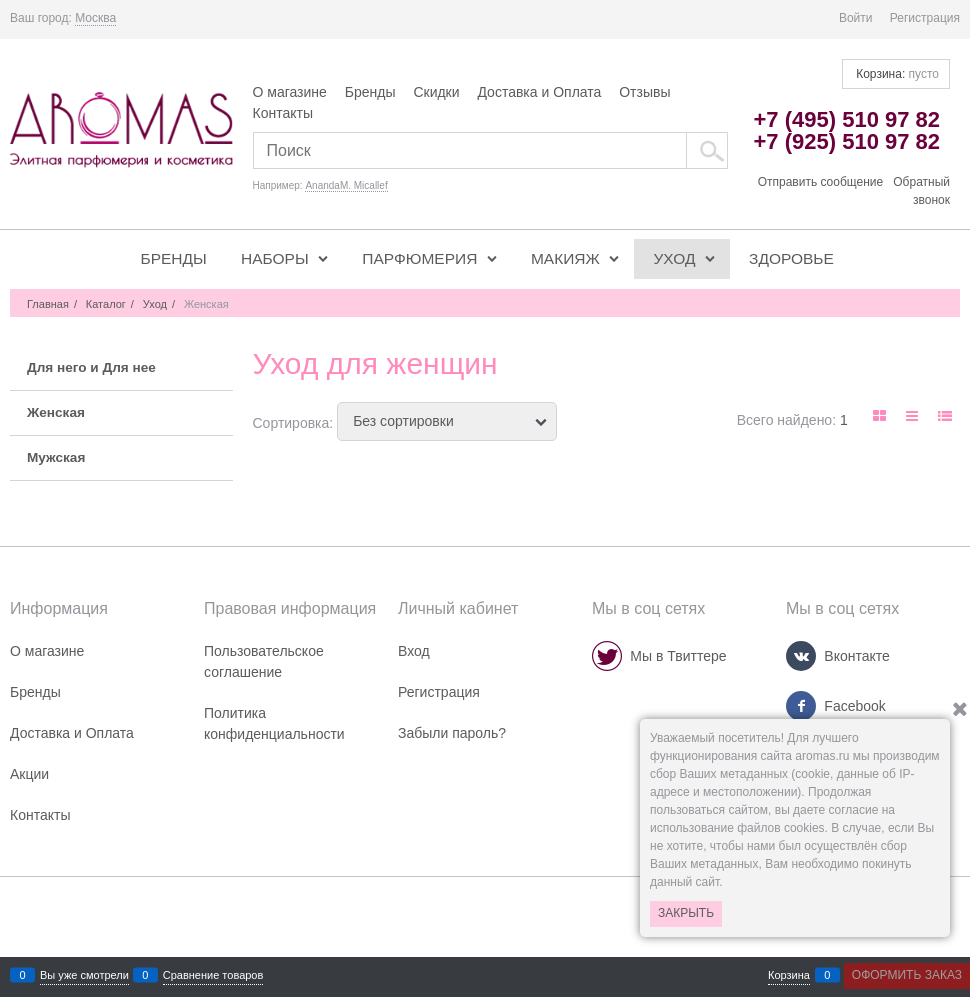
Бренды (370, 92)
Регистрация (925, 18)
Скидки (436, 92)
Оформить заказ (907, 975)
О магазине (290, 92)
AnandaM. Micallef (346, 185)
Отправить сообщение (821, 182)
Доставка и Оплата (539, 92)
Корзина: (896, 74)
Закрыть (686, 913)
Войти (856, 18)
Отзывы (644, 92)
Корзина (789, 975)
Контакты (283, 113)
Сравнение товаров (213, 975)
